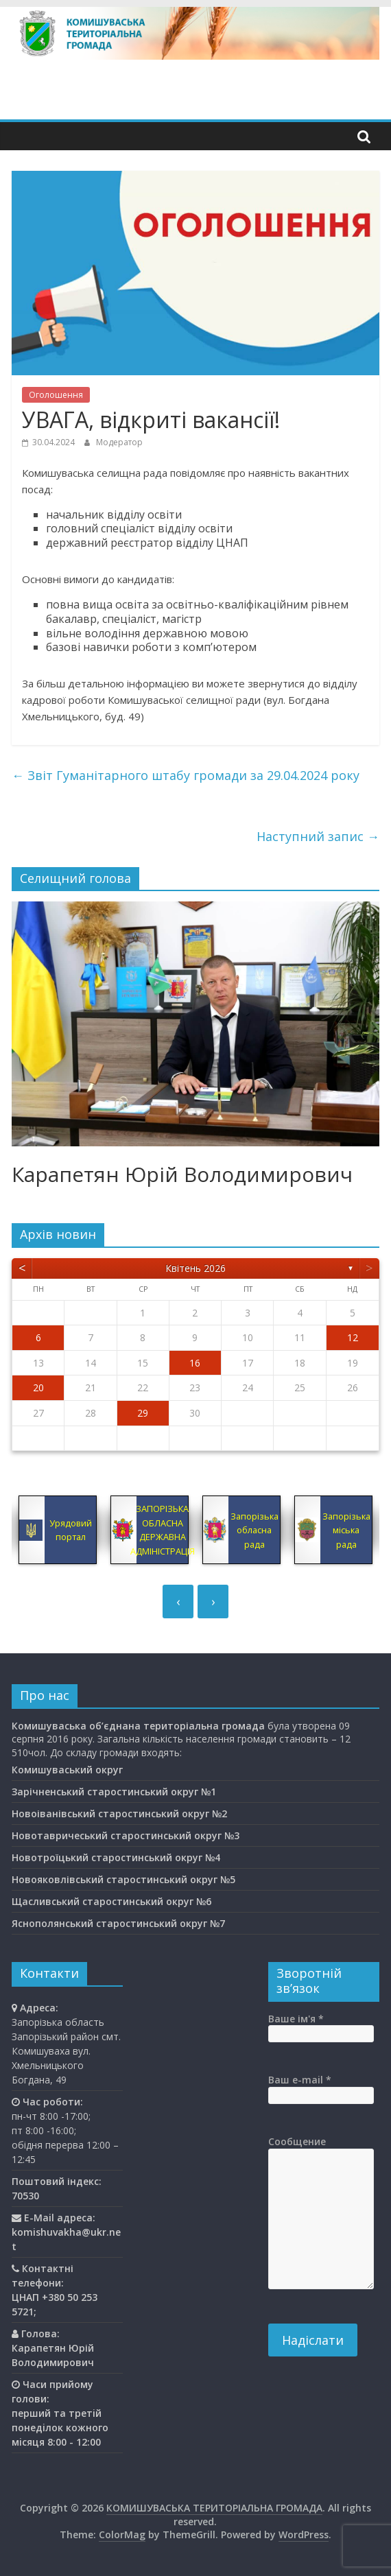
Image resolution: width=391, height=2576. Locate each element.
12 (352, 1337)
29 (142, 1412)
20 (38, 1387)
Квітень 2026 (195, 1268)
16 (194, 1362)
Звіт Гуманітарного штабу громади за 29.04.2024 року (185, 775)
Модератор (119, 442)
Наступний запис (318, 836)
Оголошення (56, 395)
